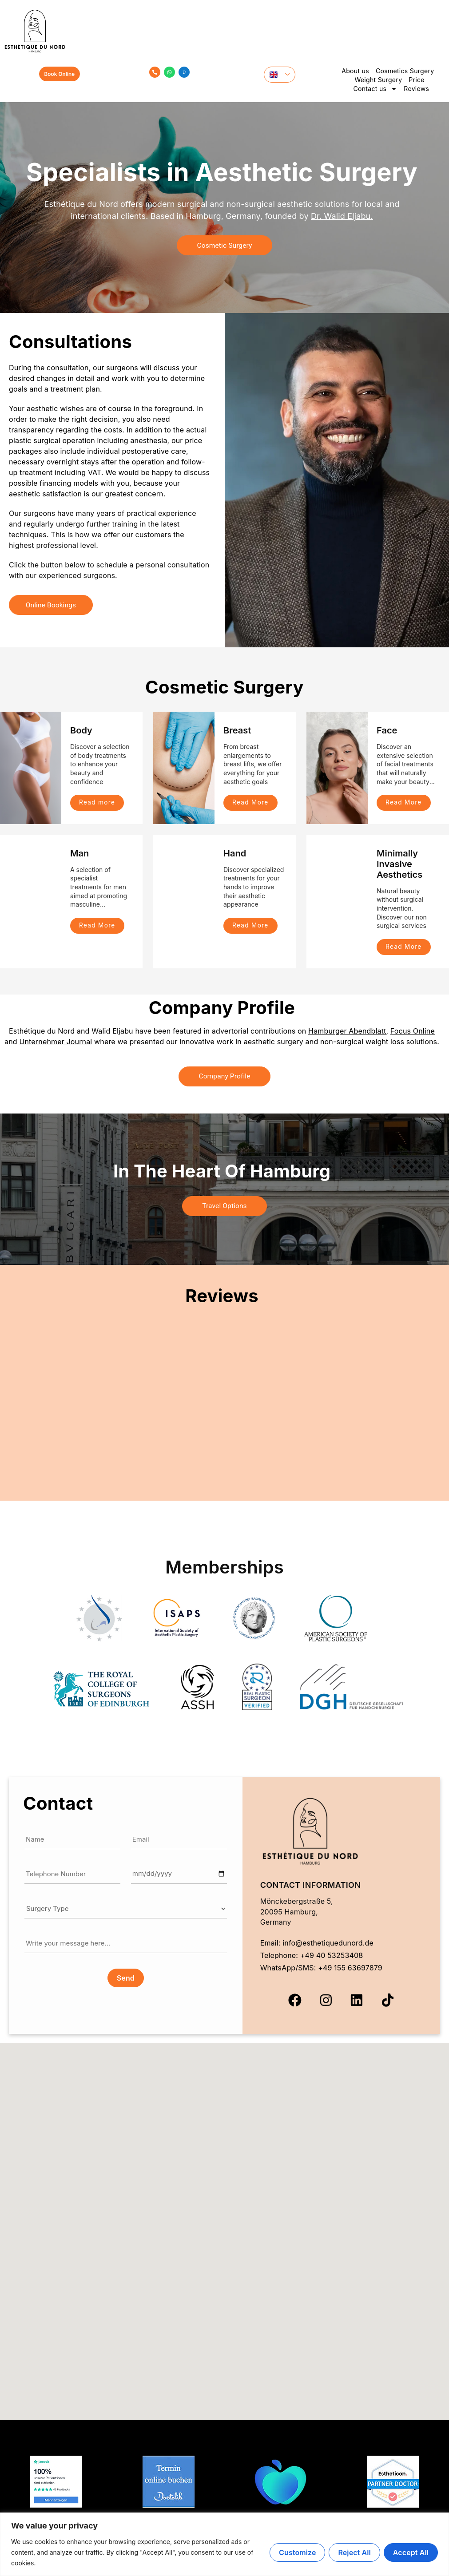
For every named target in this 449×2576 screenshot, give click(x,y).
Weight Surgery (378, 79)
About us (355, 71)
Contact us (375, 88)
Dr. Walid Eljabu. (342, 216)
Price (417, 79)
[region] (224, 2544)
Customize (297, 2552)
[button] (224, 2227)
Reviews (416, 88)
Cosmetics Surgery (405, 71)
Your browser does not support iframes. (225, 1406)
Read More (251, 803)
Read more (97, 803)
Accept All (411, 2552)
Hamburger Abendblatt (347, 1032)
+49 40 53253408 (331, 1957)
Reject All (354, 2552)
